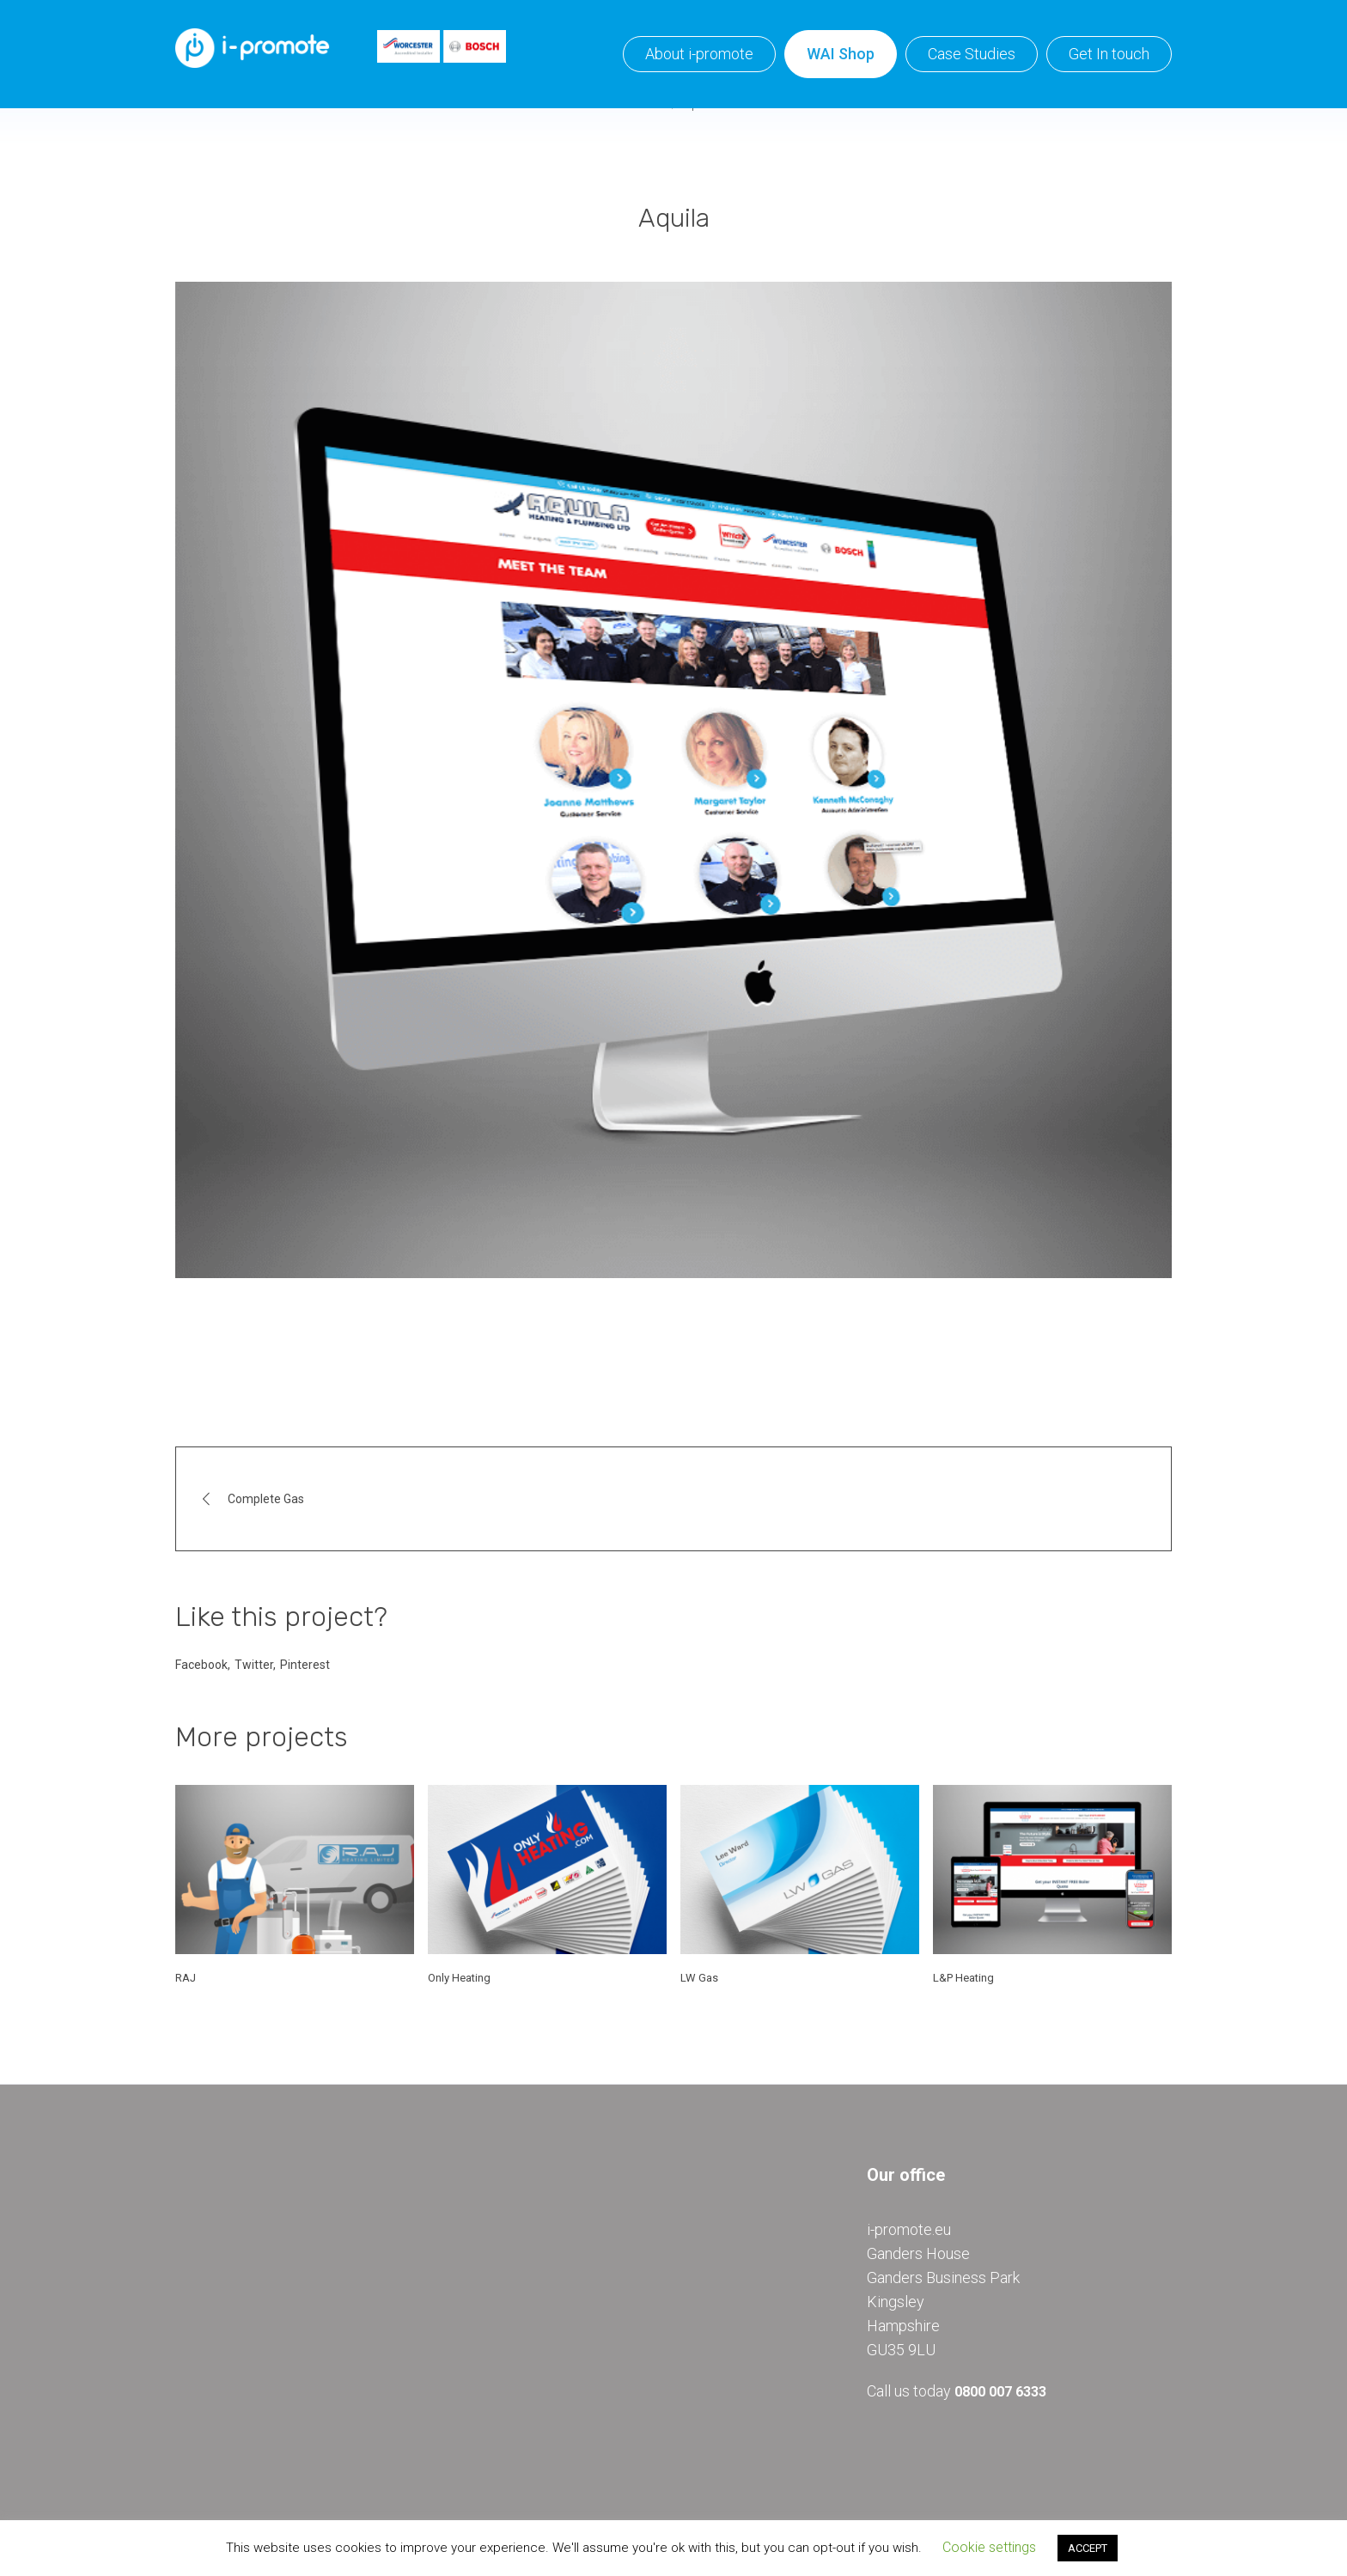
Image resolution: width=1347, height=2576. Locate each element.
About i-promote (699, 54)
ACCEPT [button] (1087, 2548)
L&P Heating (963, 1977)
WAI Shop (841, 54)
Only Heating (459, 1977)
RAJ (185, 1977)
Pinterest (305, 1665)
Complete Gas (266, 1499)
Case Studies (971, 54)
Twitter (254, 1665)
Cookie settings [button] (989, 2547)
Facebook (201, 1665)
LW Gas (699, 1977)
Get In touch (1109, 54)
